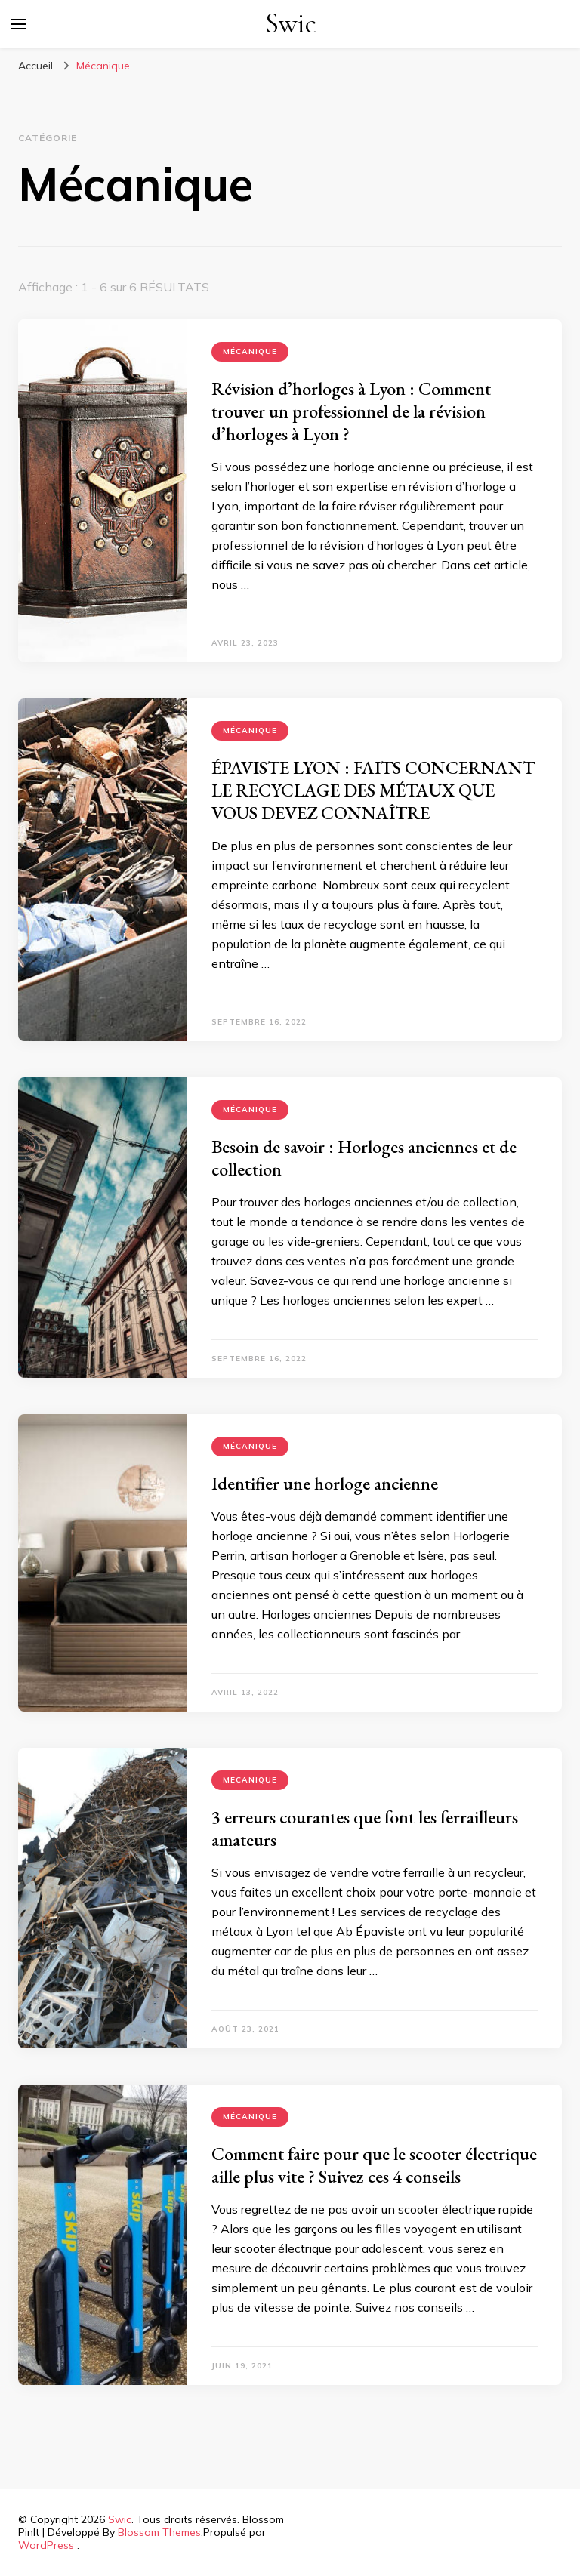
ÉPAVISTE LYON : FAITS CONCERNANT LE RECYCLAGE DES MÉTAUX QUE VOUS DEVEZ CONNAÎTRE (373, 790)
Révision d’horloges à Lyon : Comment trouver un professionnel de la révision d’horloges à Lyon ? (351, 411)
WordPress (46, 2545)
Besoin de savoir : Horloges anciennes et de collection (364, 1158)
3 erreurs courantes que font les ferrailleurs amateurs (364, 1828)
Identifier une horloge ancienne (324, 1483)
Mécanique (250, 351)
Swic (290, 24)
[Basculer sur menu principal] (18, 24)
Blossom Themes (159, 2532)
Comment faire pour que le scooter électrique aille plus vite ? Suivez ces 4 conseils (374, 2165)
